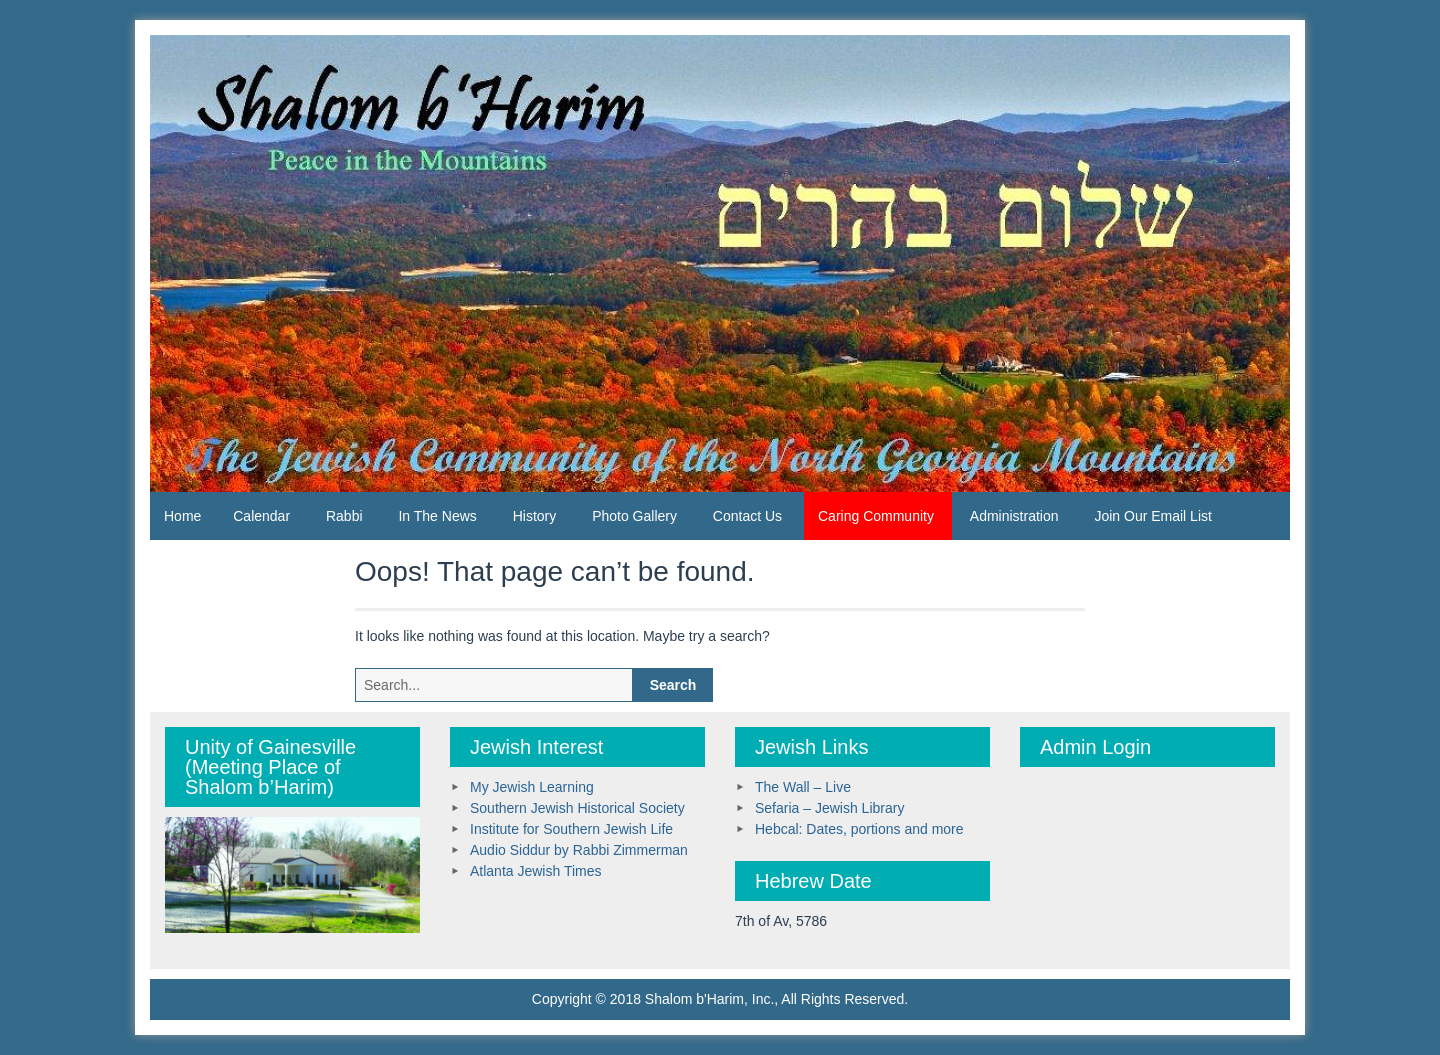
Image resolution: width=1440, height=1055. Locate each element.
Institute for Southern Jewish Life (571, 829)
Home (182, 516)
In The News (437, 516)
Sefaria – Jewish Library (829, 808)
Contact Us (747, 516)
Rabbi (344, 516)
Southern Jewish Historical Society (577, 808)
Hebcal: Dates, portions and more (859, 829)
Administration (1014, 516)
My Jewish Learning (532, 787)
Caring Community (876, 516)
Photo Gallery (634, 516)
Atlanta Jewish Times (536, 871)
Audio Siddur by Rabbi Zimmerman (579, 850)
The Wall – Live (803, 787)
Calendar (261, 516)
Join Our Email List (1152, 516)
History (535, 516)
